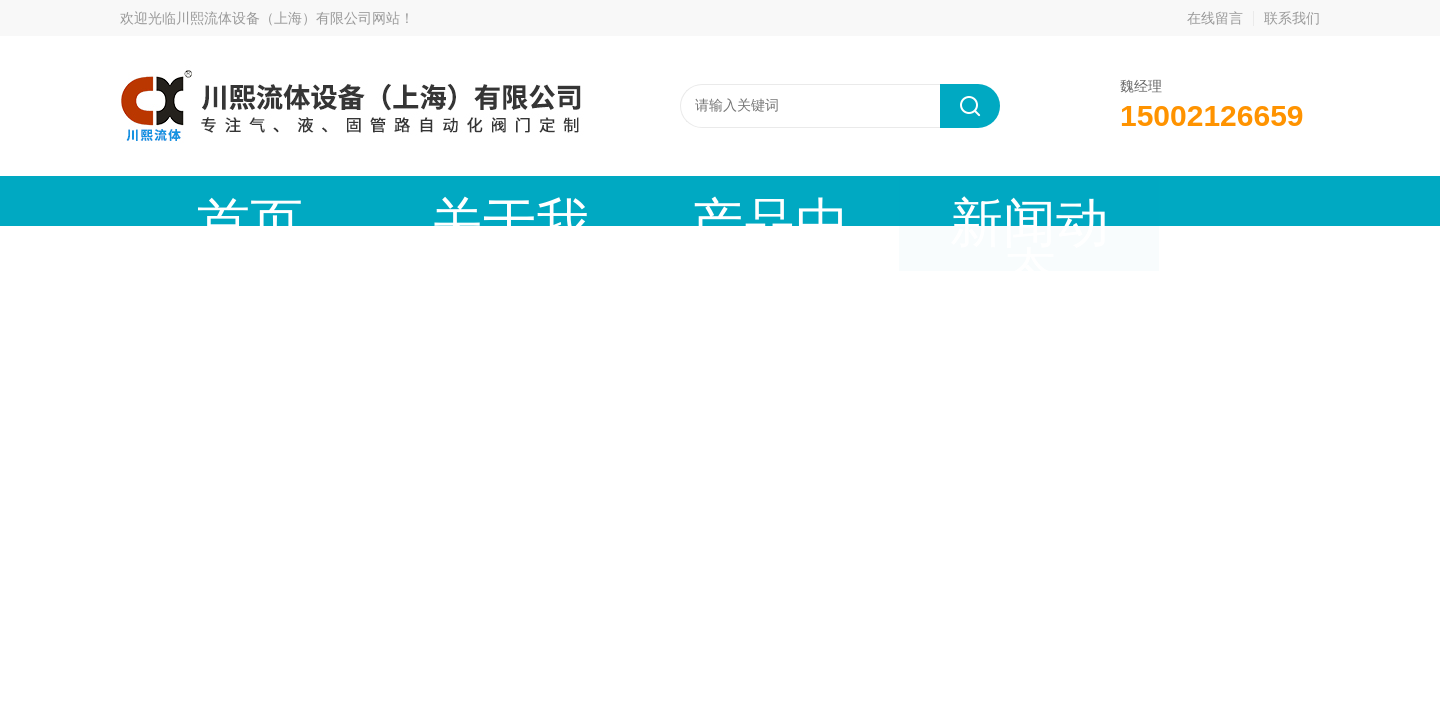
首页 (205, 200)
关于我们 (375, 200)
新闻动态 (715, 200)
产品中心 (545, 200)
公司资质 (1055, 200)
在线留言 (1215, 18)
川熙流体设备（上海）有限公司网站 (288, 18)
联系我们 (1292, 18)
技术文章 (885, 200)
